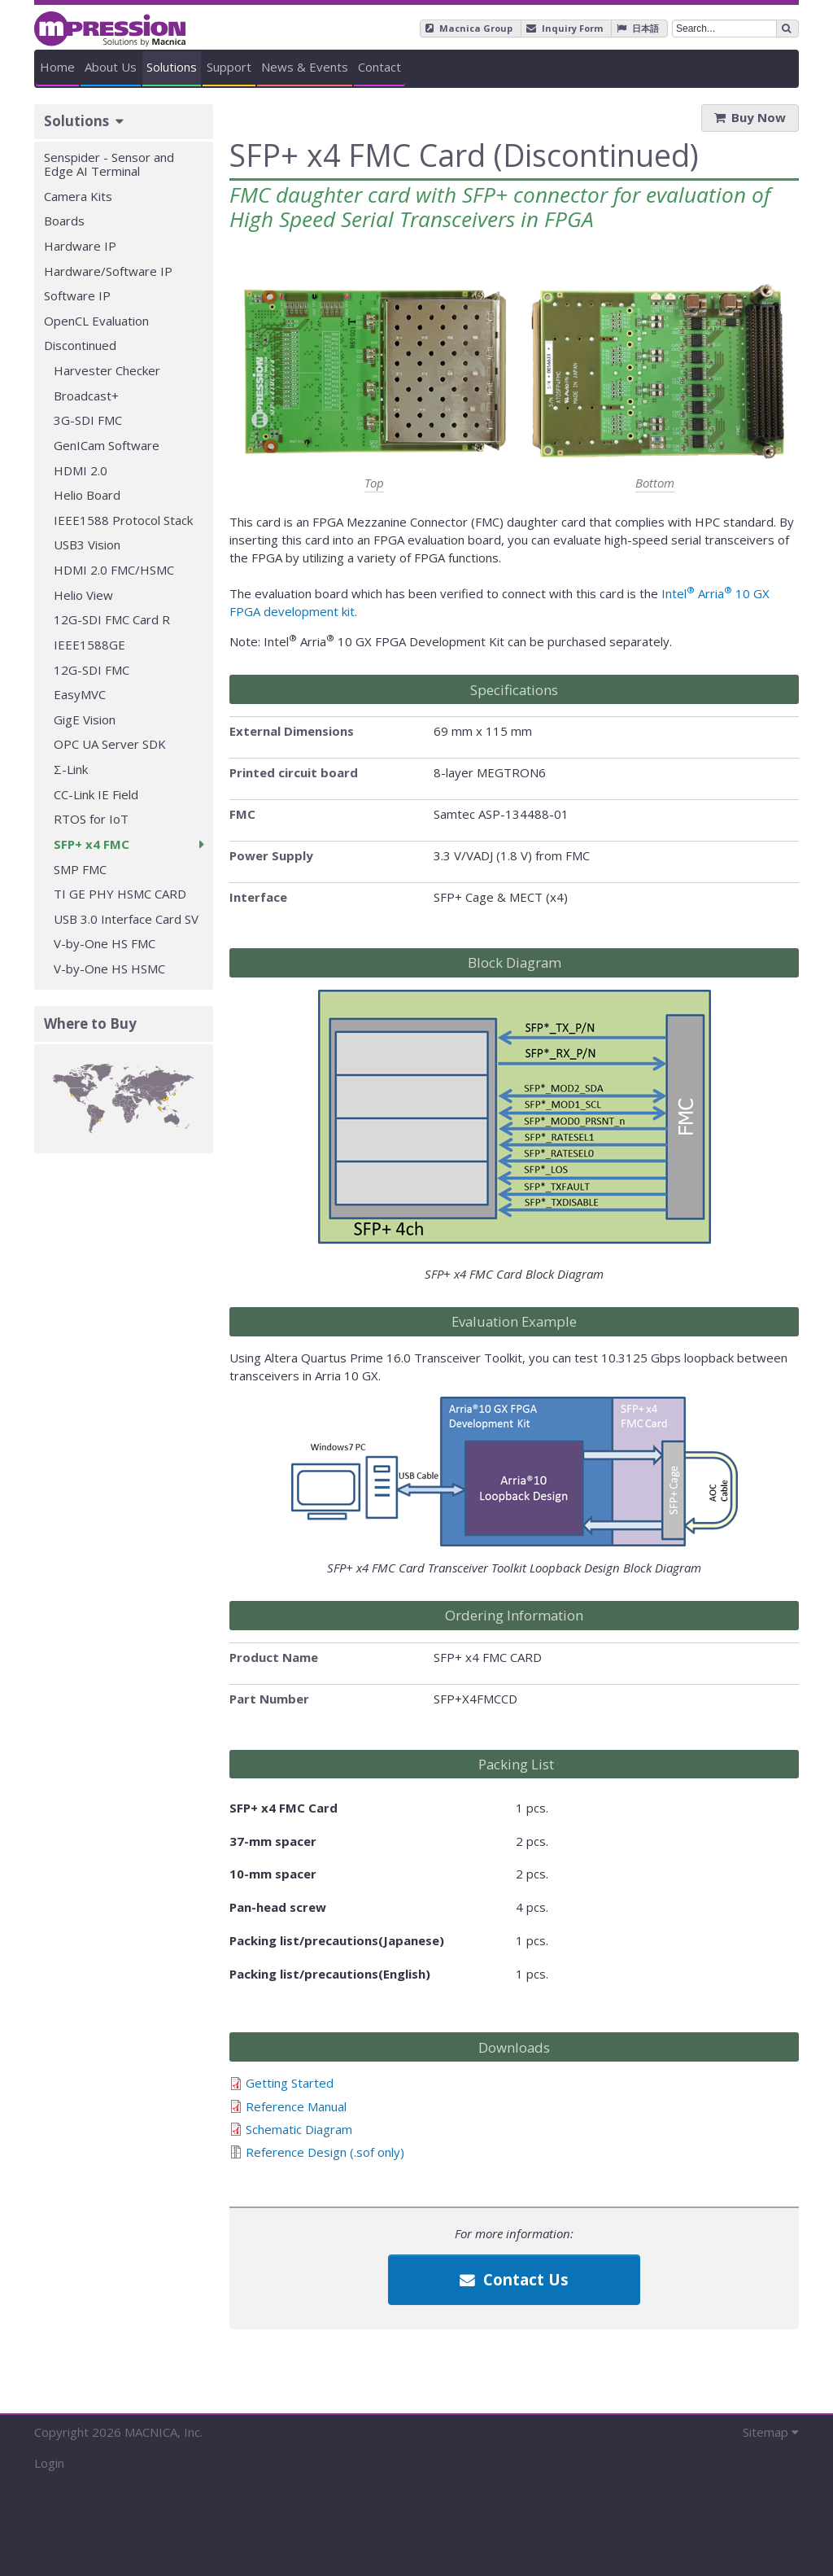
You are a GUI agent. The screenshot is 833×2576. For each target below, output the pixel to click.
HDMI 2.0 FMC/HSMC (114, 570)
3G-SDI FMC (88, 420)
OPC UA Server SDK (110, 744)
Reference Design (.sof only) (325, 2152)
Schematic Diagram (299, 2129)
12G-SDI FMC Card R (112, 619)
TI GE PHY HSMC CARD (120, 894)
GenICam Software (106, 445)
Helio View (83, 595)
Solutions (335, 67)
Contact (739, 67)
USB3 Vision (87, 544)
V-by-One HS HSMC (109, 968)
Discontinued (80, 345)
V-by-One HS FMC (104, 943)
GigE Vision (85, 719)
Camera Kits (78, 196)
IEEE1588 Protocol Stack (123, 520)
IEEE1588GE (89, 644)
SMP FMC (80, 869)
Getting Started (290, 2083)
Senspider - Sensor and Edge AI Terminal (109, 164)
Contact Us (514, 2279)
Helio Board (87, 495)
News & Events (598, 67)
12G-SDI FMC (91, 670)
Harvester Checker (107, 370)
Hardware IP (80, 246)
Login (49, 2463)
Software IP (77, 295)
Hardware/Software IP (108, 271)
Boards (64, 220)
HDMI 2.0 (80, 470)
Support (457, 67)
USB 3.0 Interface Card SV (126, 919)
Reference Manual (296, 2106)
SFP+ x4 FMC (91, 844)
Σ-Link (71, 769)
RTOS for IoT (91, 819)
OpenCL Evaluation (96, 321)
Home (90, 67)
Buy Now (758, 117)
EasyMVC (80, 694)
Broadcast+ (86, 395)
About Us (209, 67)
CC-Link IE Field (96, 794)
